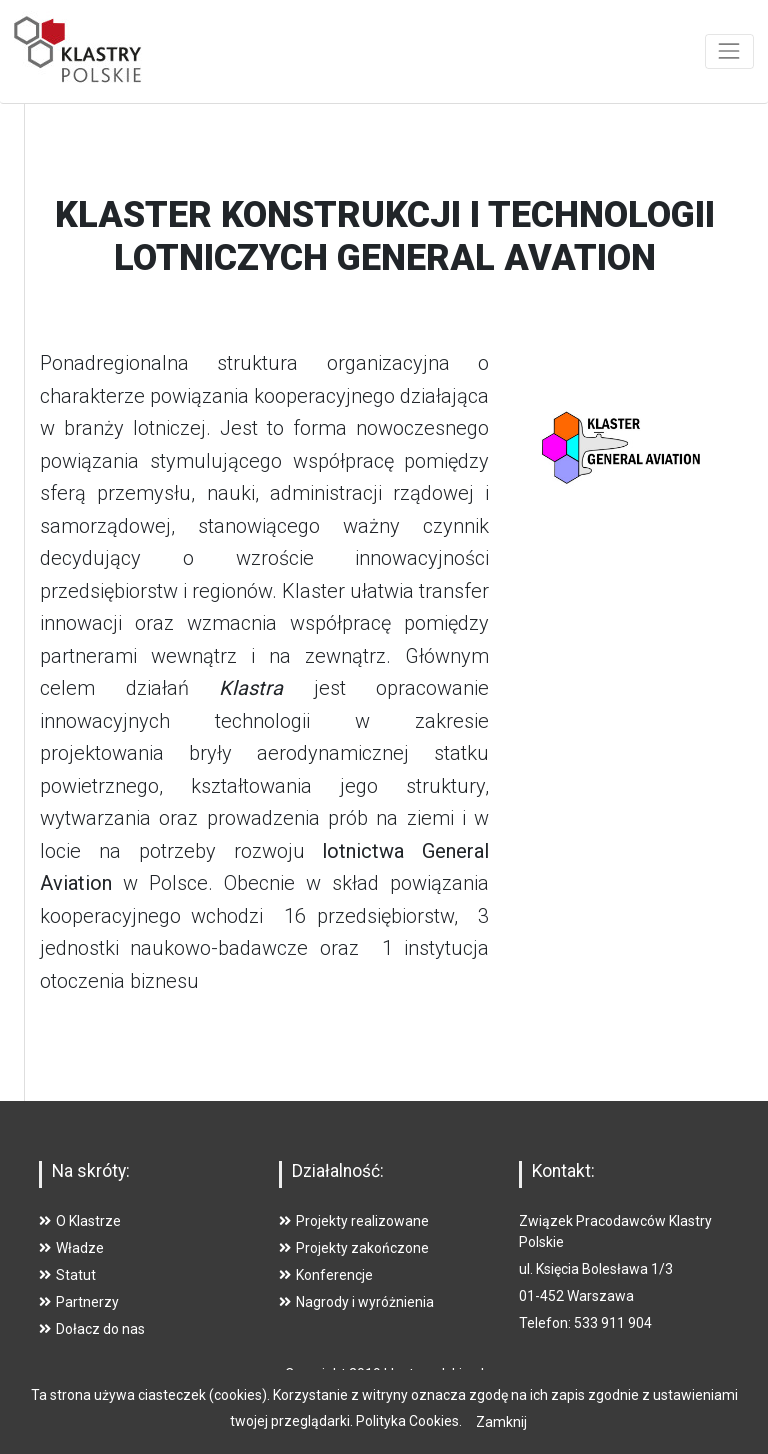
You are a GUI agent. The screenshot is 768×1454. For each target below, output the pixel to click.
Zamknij (501, 1422)
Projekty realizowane (354, 1221)
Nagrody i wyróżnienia (356, 1302)
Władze (71, 1248)
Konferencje (326, 1275)
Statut (67, 1275)
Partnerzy (79, 1302)
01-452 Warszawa (576, 1296)
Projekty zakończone (354, 1248)
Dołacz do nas (92, 1329)
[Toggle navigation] (729, 51)
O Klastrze (80, 1221)
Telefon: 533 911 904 (585, 1323)
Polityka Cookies (407, 1421)
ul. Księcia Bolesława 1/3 (596, 1269)
